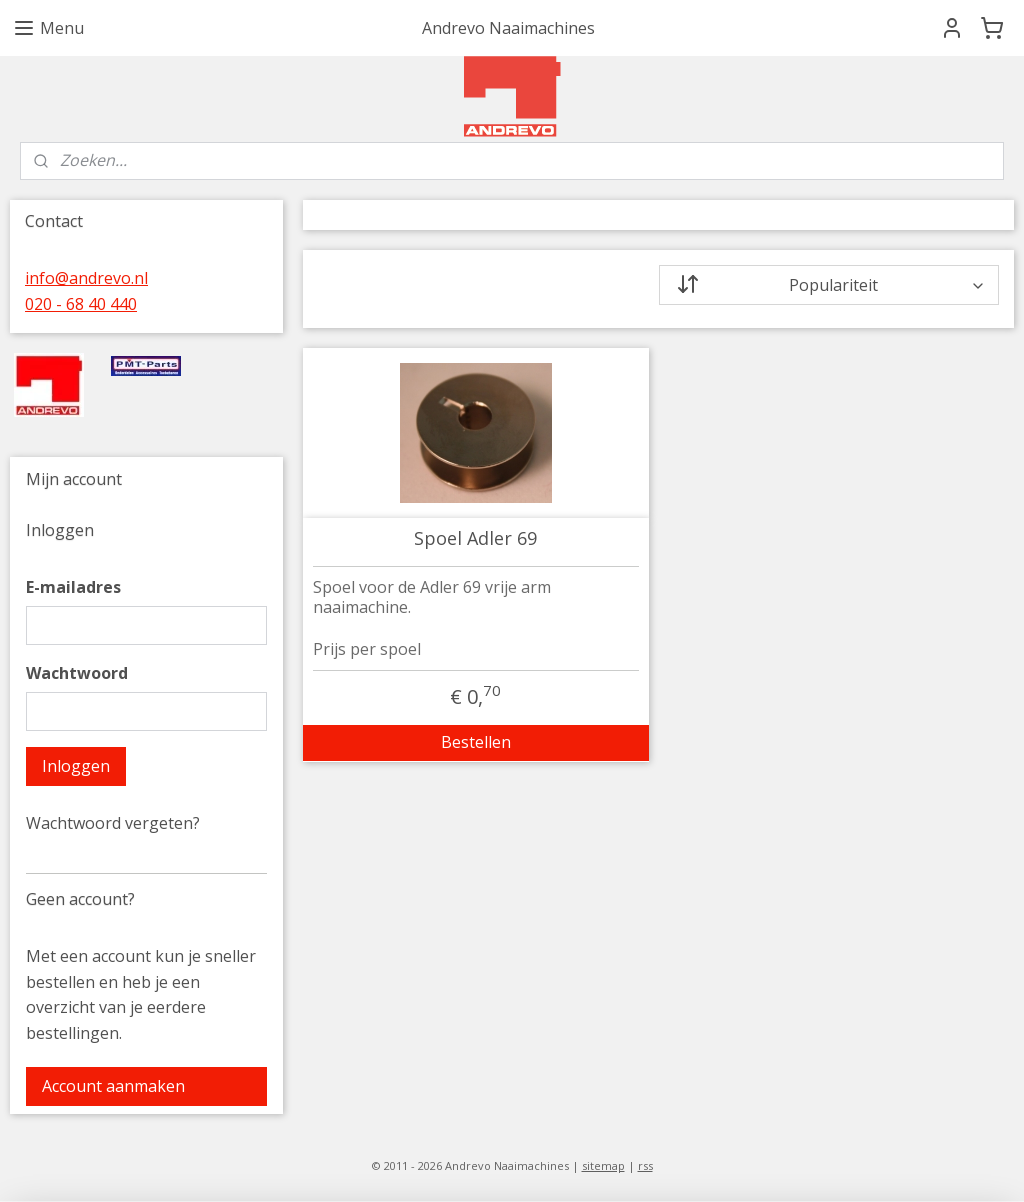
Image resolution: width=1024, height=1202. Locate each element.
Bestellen (475, 742)
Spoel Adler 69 (475, 539)
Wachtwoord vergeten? (113, 823)
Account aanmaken (113, 1086)
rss (645, 1165)
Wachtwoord (77, 673)
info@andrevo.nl (86, 278)
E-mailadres (73, 587)
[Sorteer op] (828, 285)
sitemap (603, 1165)
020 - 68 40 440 (81, 304)
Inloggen (76, 766)
